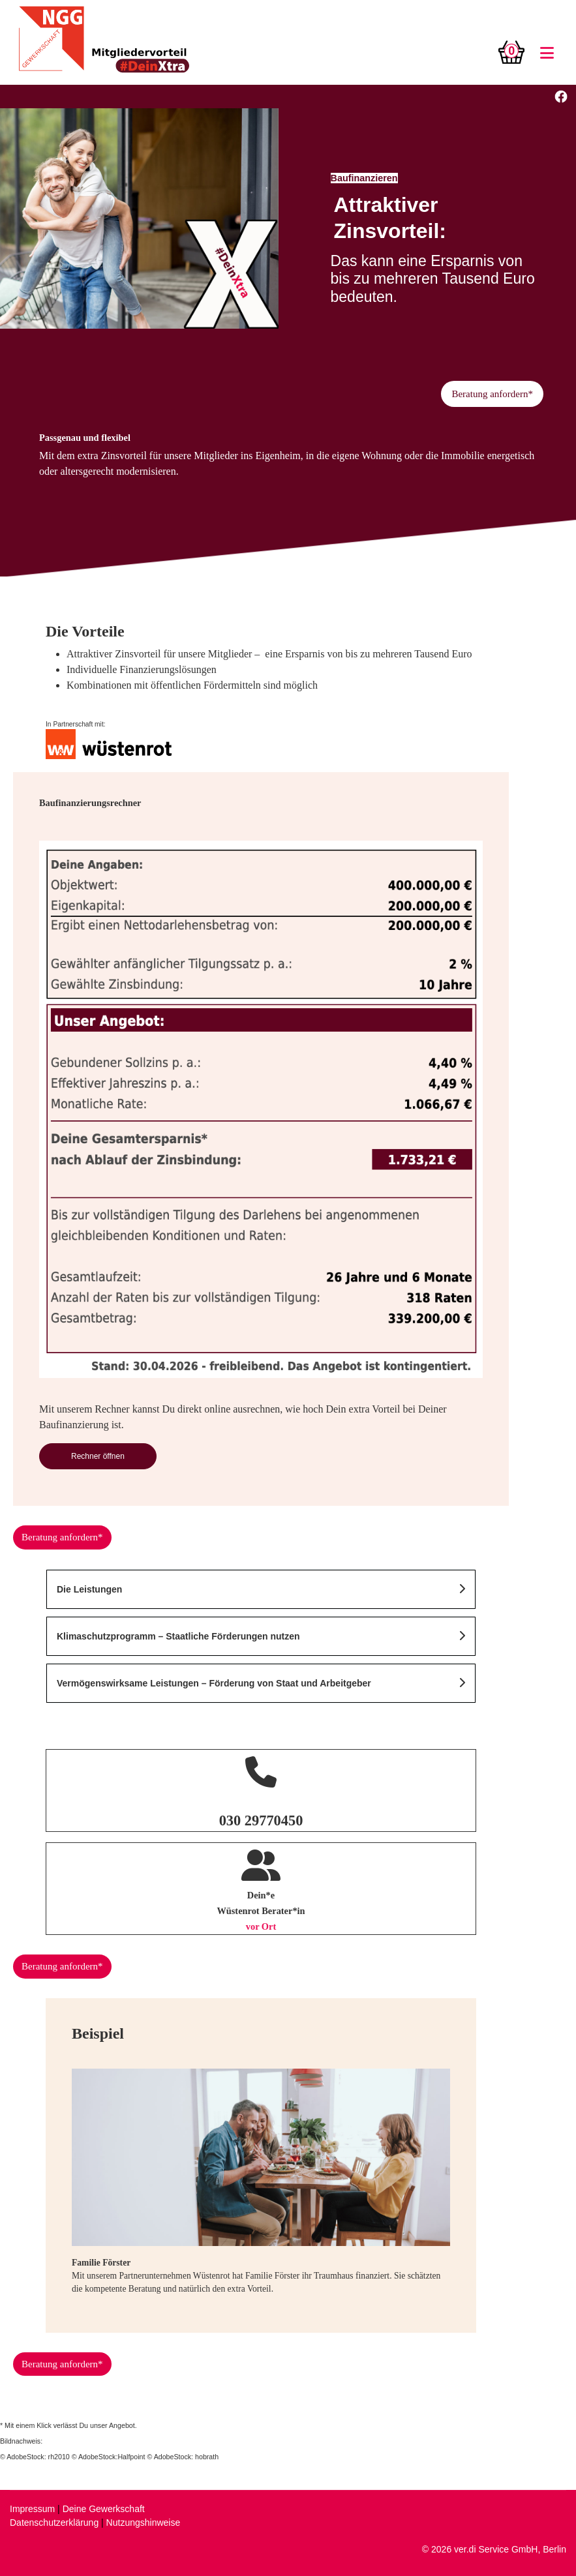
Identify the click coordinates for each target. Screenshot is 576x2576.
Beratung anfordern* (492, 394)
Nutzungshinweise (143, 2522)
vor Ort (261, 1926)
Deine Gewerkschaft (104, 2509)
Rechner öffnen (98, 1456)
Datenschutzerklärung (54, 2522)
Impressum (32, 2509)
